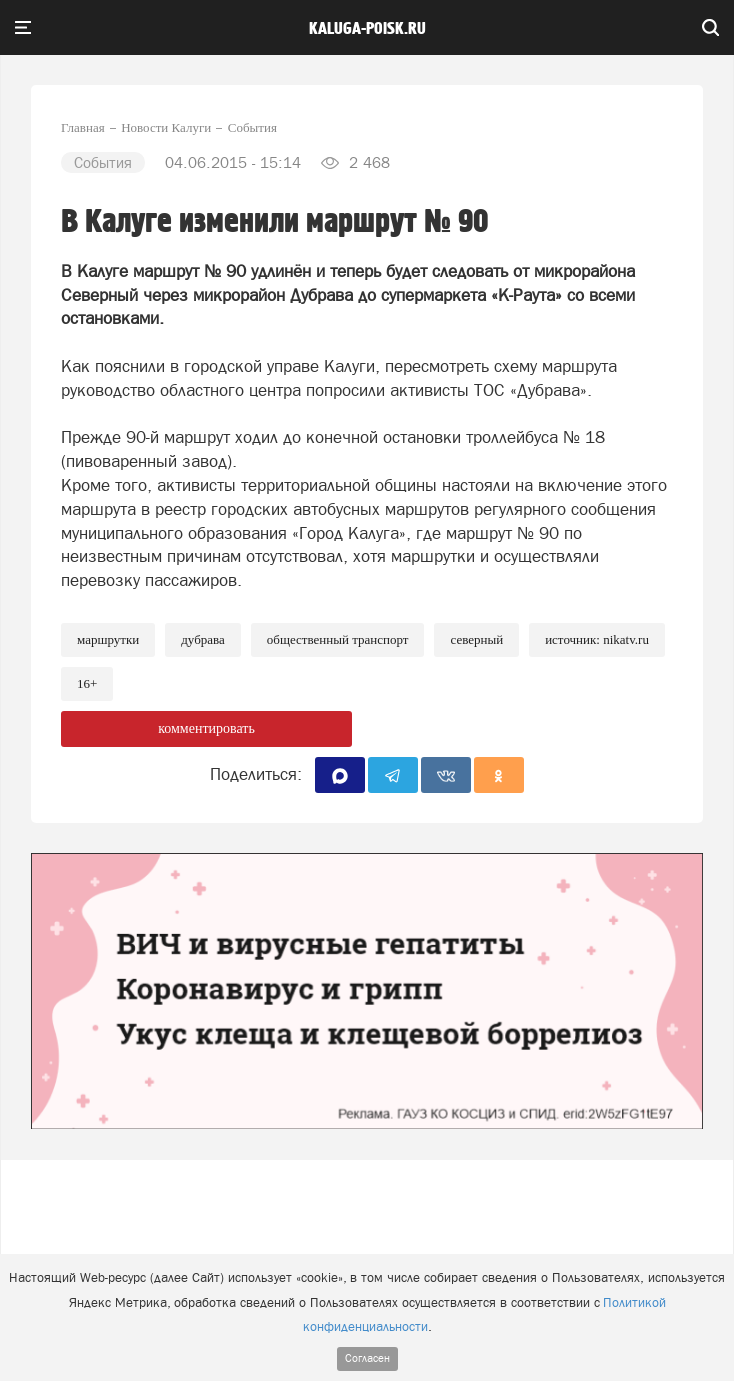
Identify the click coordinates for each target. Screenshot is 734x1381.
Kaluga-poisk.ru (367, 29)
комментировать (206, 728)
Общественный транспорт (338, 639)
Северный (476, 639)
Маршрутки (108, 639)
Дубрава (203, 639)
